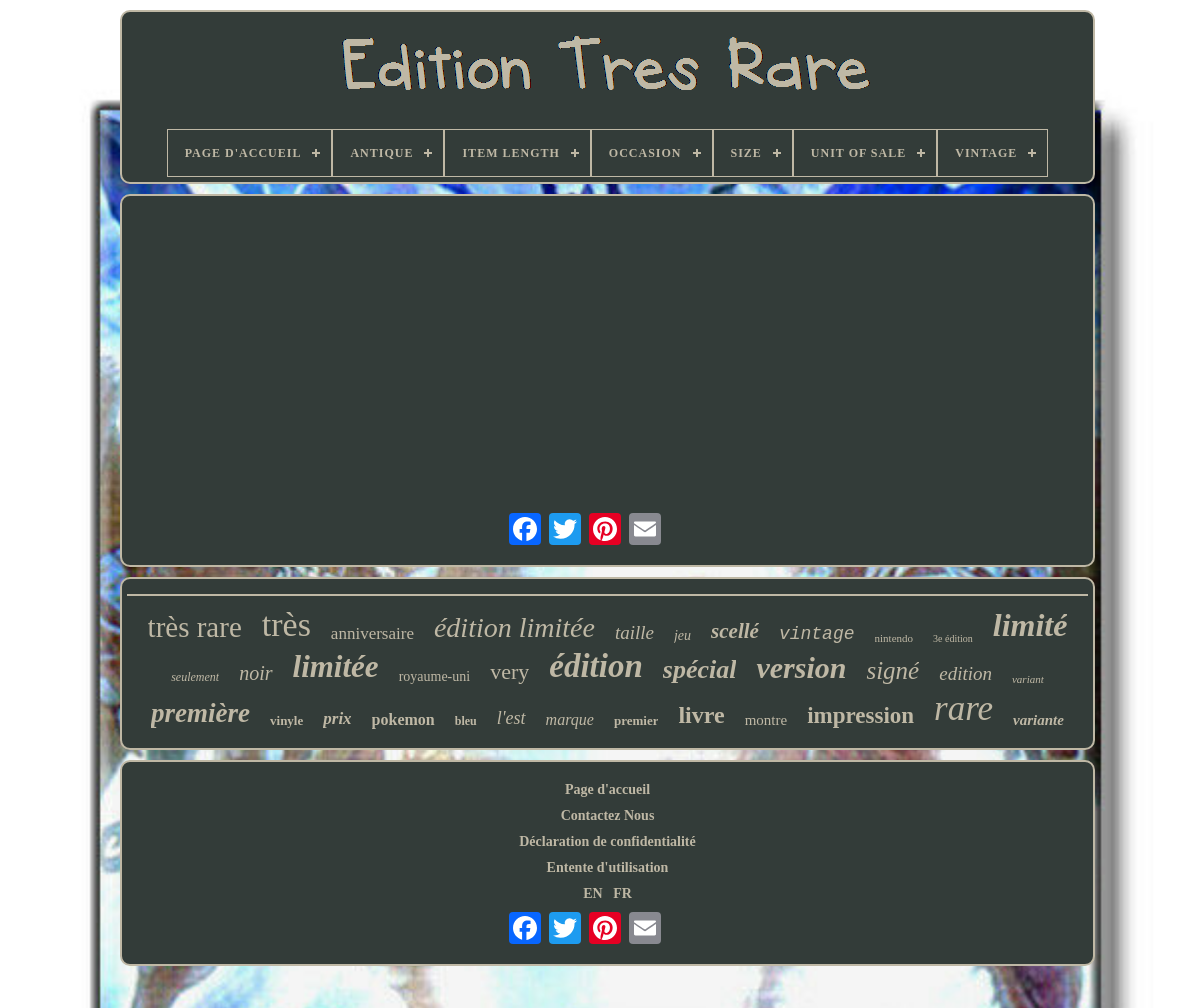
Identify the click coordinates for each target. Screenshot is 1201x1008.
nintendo (894, 638)
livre (701, 715)
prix (337, 718)
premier (636, 720)
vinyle (286, 720)
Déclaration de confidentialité (607, 841)
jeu (682, 635)
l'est (511, 718)
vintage (817, 634)
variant (1028, 679)
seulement (195, 677)
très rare (195, 627)
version (801, 667)
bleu (466, 721)
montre (766, 720)
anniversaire (372, 633)
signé (892, 670)
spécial (700, 669)
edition (965, 673)
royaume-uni (435, 676)
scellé (735, 631)
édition (596, 666)
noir (255, 673)
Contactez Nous (608, 815)
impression (860, 715)
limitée (336, 666)
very (509, 671)
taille (634, 632)
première (200, 713)
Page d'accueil (607, 789)
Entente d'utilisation (608, 867)
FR (622, 893)
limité (1030, 625)
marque (570, 719)
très (286, 624)
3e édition (953, 638)
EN (592, 893)
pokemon (403, 719)
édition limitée (514, 627)
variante (1038, 720)
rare (963, 708)
